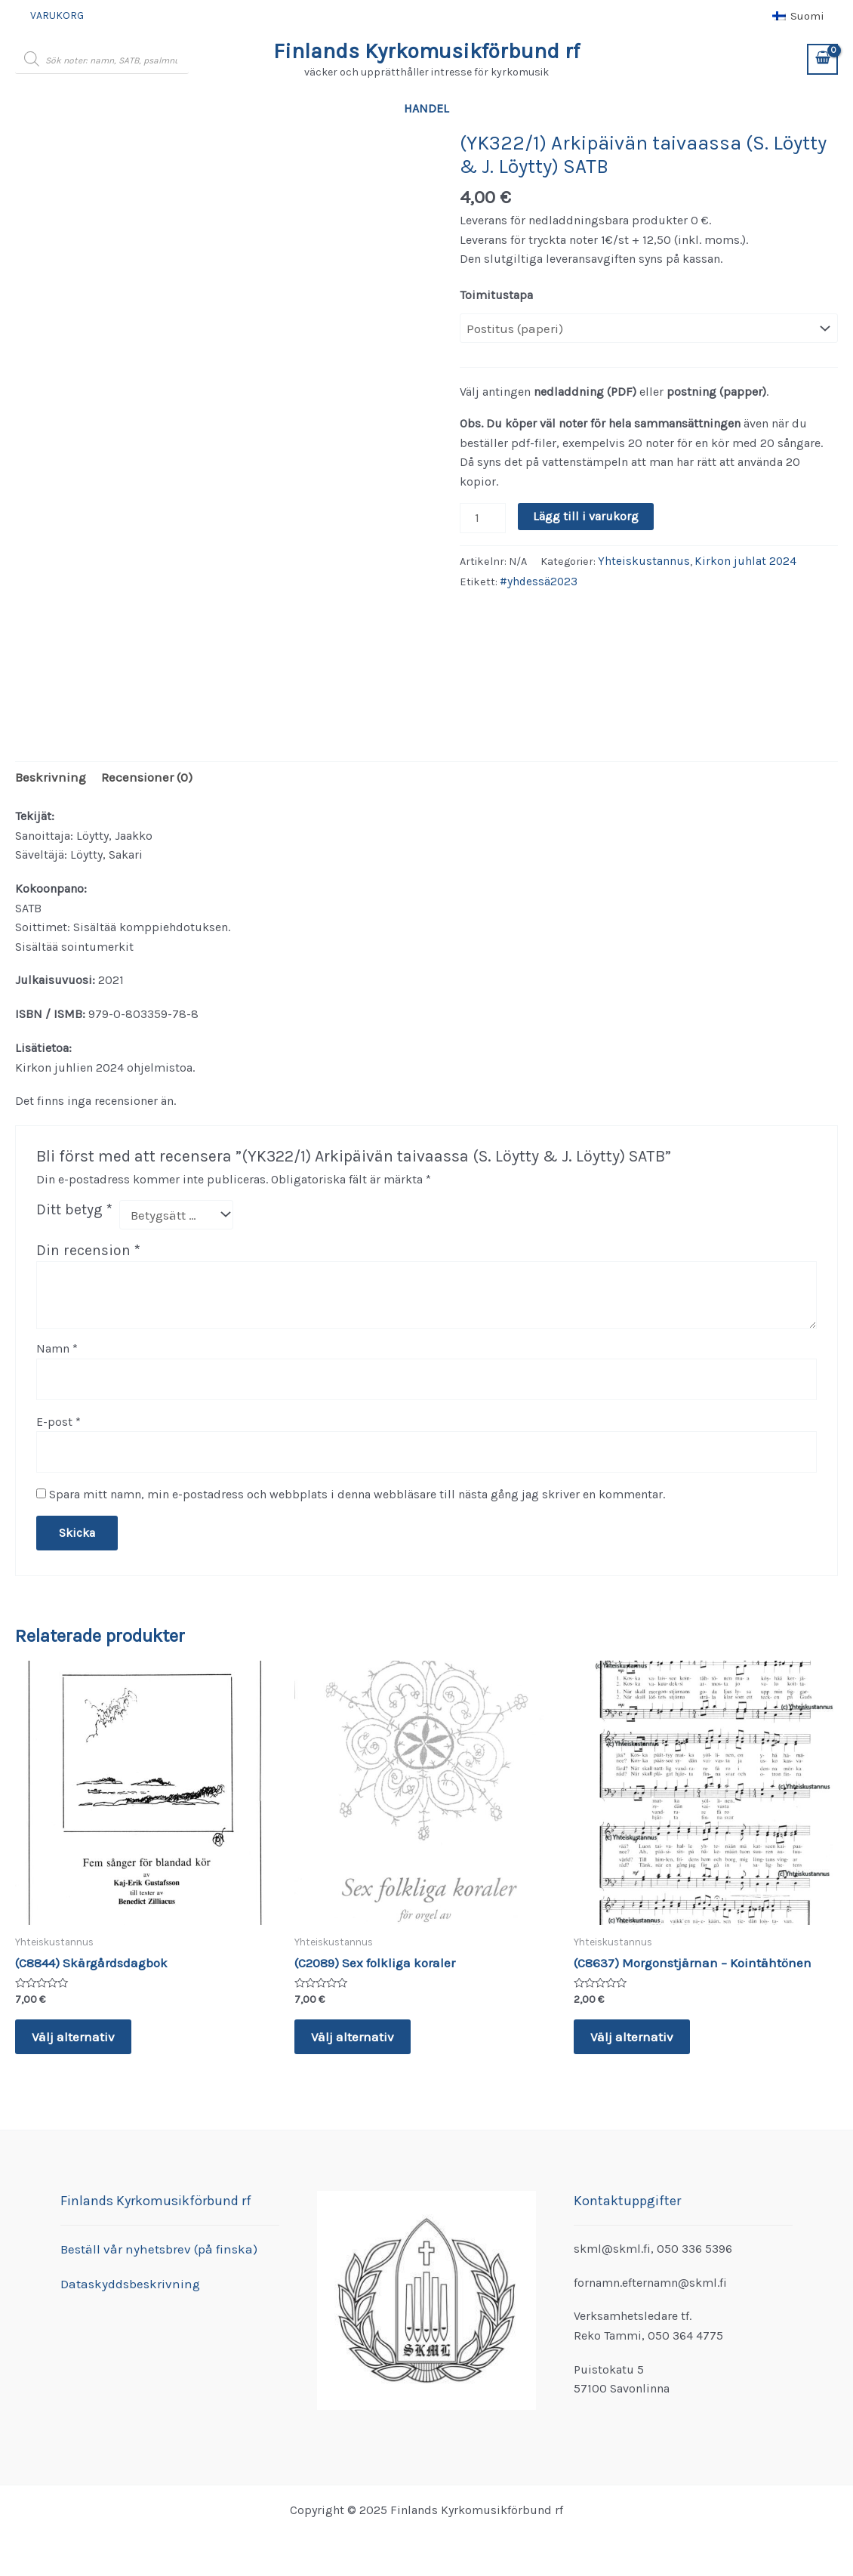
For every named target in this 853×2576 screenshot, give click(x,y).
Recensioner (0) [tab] (138, 777)
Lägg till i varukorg (583, 514)
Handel (426, 108)
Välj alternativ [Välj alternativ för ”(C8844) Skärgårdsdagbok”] (75, 2029)
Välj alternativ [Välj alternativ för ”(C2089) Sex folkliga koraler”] (354, 2029)
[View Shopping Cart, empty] (822, 59)
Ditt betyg (74, 1208)
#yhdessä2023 (537, 576)
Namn (57, 1345)
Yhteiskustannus (641, 557)
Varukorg (52, 15)
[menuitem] (798, 16)
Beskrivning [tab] (48, 777)
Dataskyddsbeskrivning (125, 2282)
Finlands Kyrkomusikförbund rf (426, 51)
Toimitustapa (496, 295)
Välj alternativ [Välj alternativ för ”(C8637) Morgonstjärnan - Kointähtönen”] (633, 2029)
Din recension (88, 1247)
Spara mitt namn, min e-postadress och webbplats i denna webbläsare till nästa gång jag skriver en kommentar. (357, 1486)
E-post (58, 1415)
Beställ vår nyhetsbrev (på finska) (150, 2248)
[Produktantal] (481, 515)
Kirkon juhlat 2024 (735, 557)
